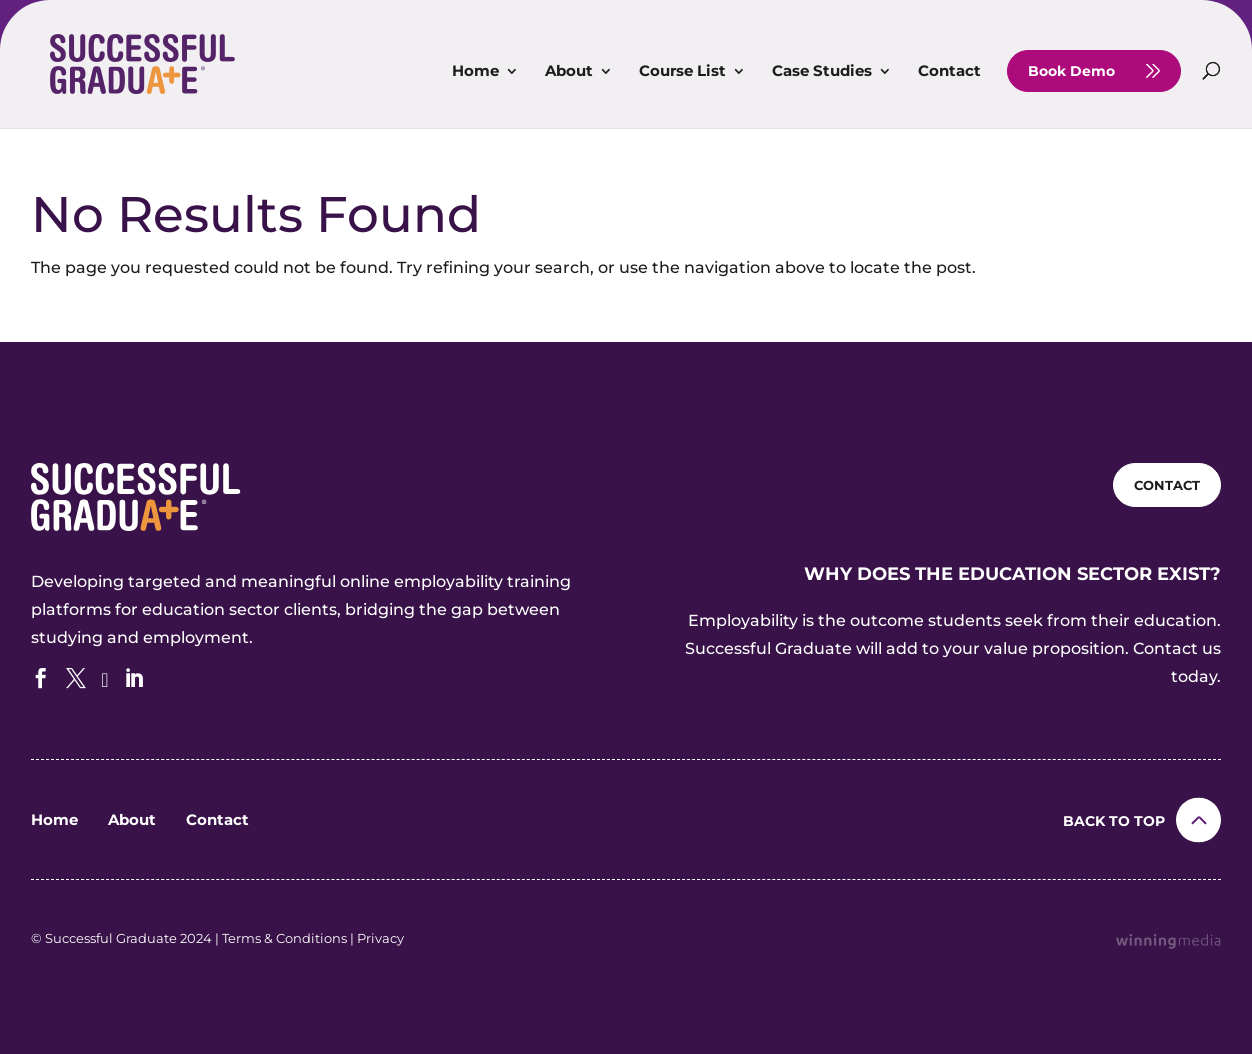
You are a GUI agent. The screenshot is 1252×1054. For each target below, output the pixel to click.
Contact (949, 72)
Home (475, 72)
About (569, 72)
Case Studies (822, 72)
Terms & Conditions (284, 938)
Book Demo (1071, 71)
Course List (682, 72)
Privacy (380, 938)
